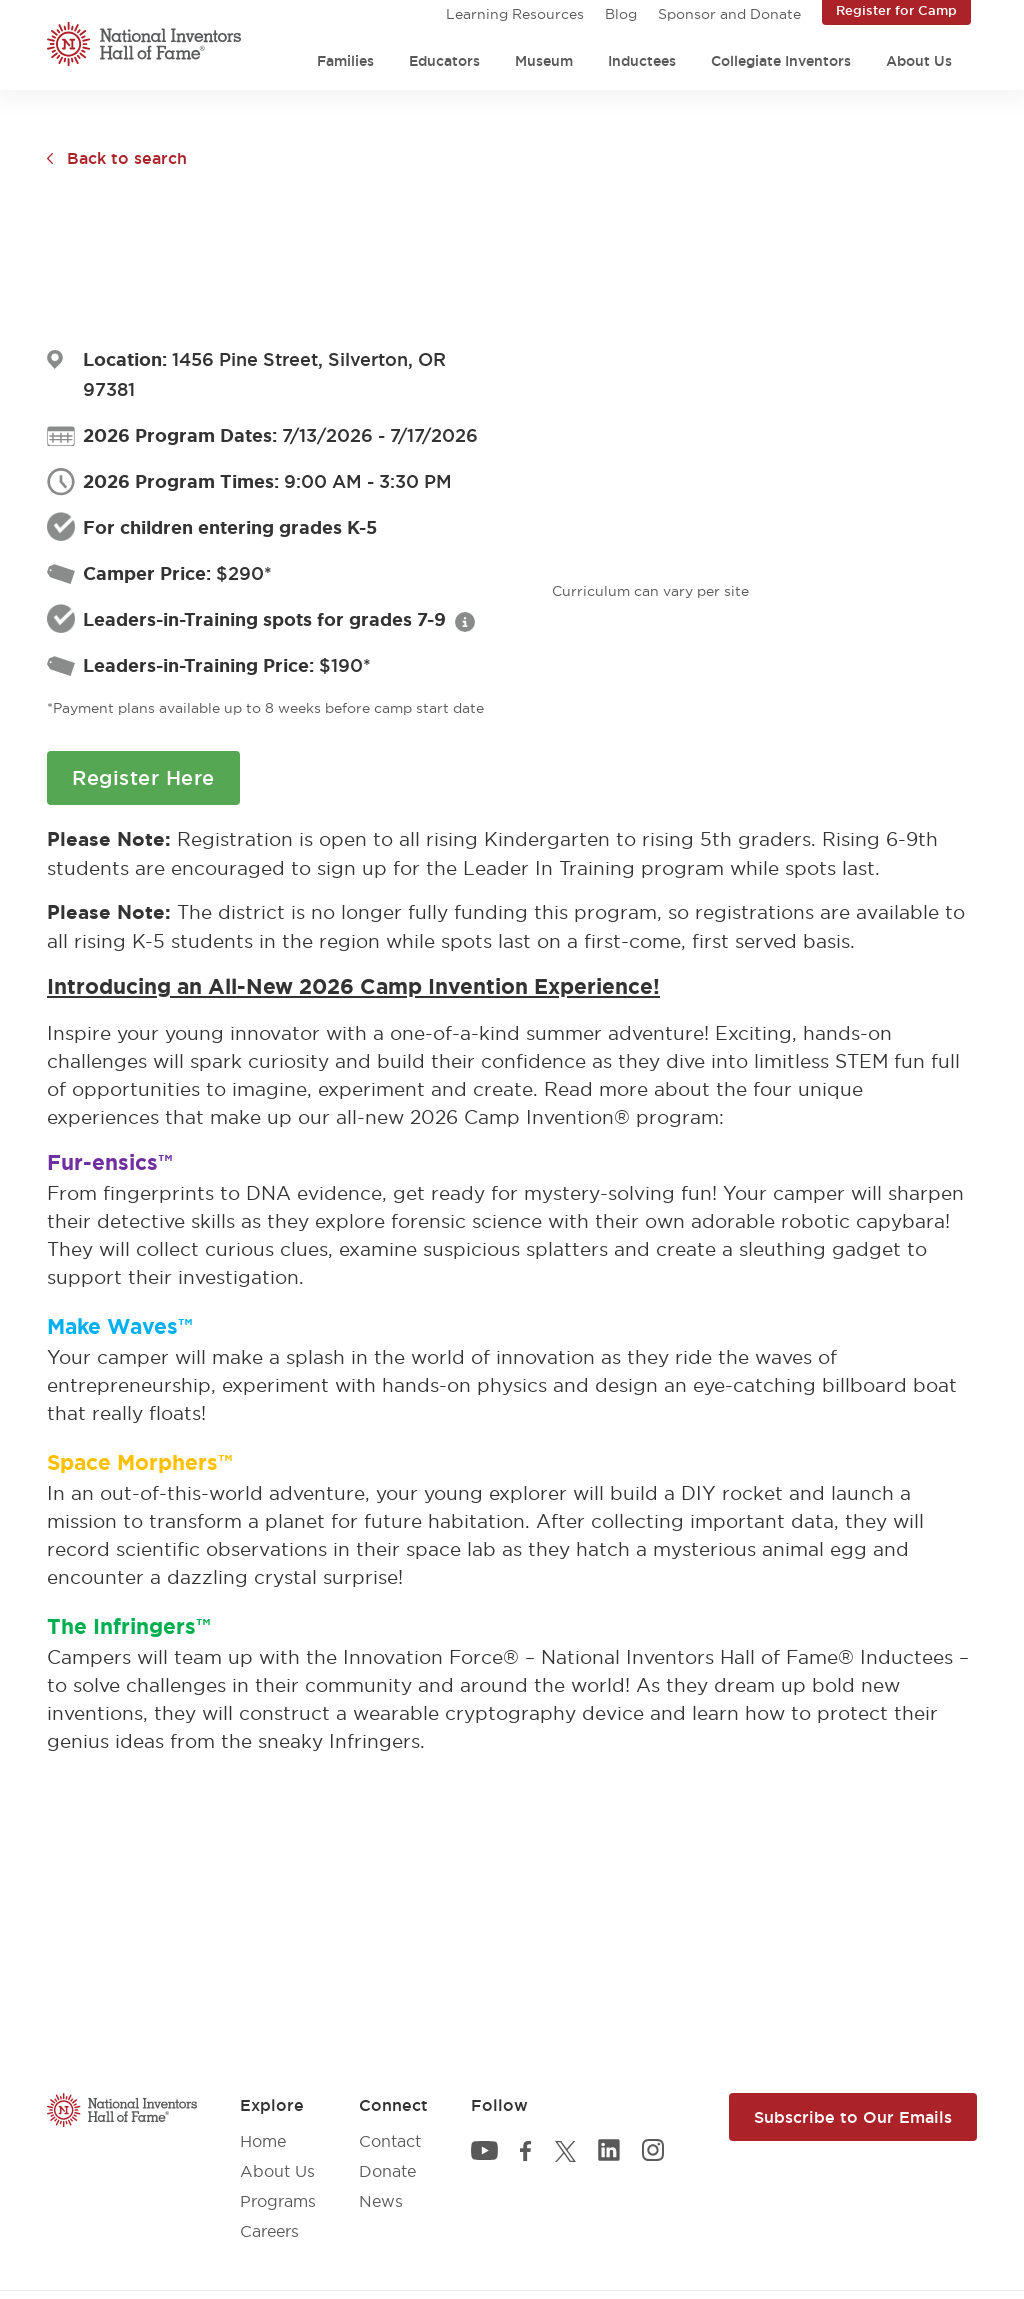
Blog (621, 14)
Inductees (642, 61)
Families (345, 61)
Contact (390, 2141)
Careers (269, 2231)
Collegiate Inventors (781, 61)
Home (263, 2141)
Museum (544, 61)
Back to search (127, 158)
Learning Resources (515, 14)
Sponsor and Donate (729, 14)
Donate (387, 2171)
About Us (919, 61)
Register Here (143, 778)
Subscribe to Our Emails (853, 2117)
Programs (278, 2201)
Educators (444, 61)
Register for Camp (896, 10)
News (381, 2201)
